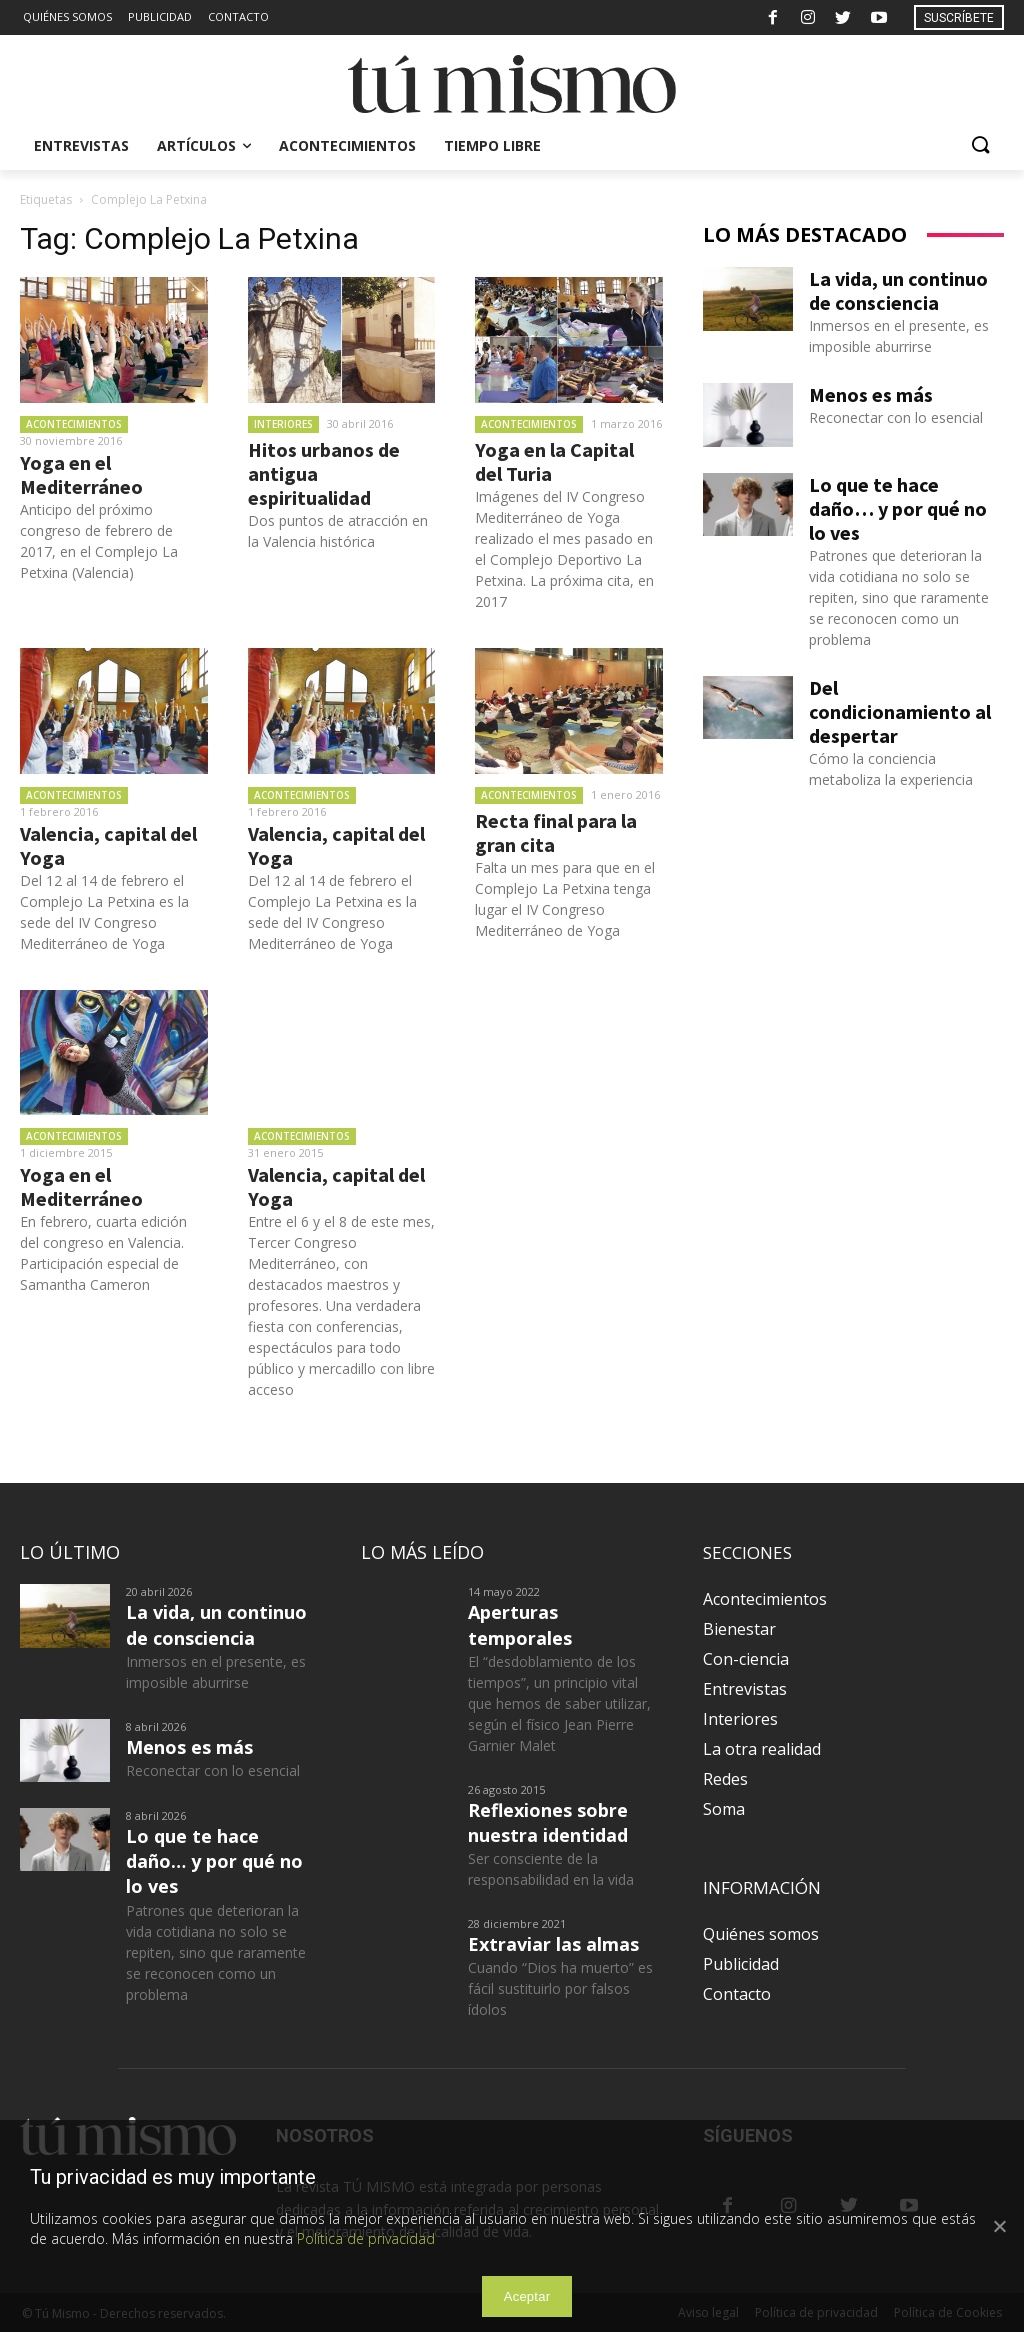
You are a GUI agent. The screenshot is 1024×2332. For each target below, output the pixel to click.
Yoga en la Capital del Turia (554, 461)
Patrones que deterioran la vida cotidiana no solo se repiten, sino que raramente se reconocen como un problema (899, 597)
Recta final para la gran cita (556, 832)
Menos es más (871, 394)
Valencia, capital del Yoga (108, 845)
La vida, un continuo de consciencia (898, 290)
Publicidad (741, 1964)
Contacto (737, 1994)
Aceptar (527, 2296)
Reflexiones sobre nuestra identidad (548, 1822)
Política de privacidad (366, 2238)
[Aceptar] (999, 2226)
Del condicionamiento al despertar (900, 711)
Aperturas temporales (520, 1624)
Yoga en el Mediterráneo (81, 474)
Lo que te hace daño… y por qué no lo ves (898, 508)
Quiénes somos (761, 1934)
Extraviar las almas (553, 1944)
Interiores (283, 424)
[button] (980, 146)
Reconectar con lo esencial (896, 417)
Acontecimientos (74, 424)
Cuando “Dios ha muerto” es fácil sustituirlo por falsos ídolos (560, 1988)
